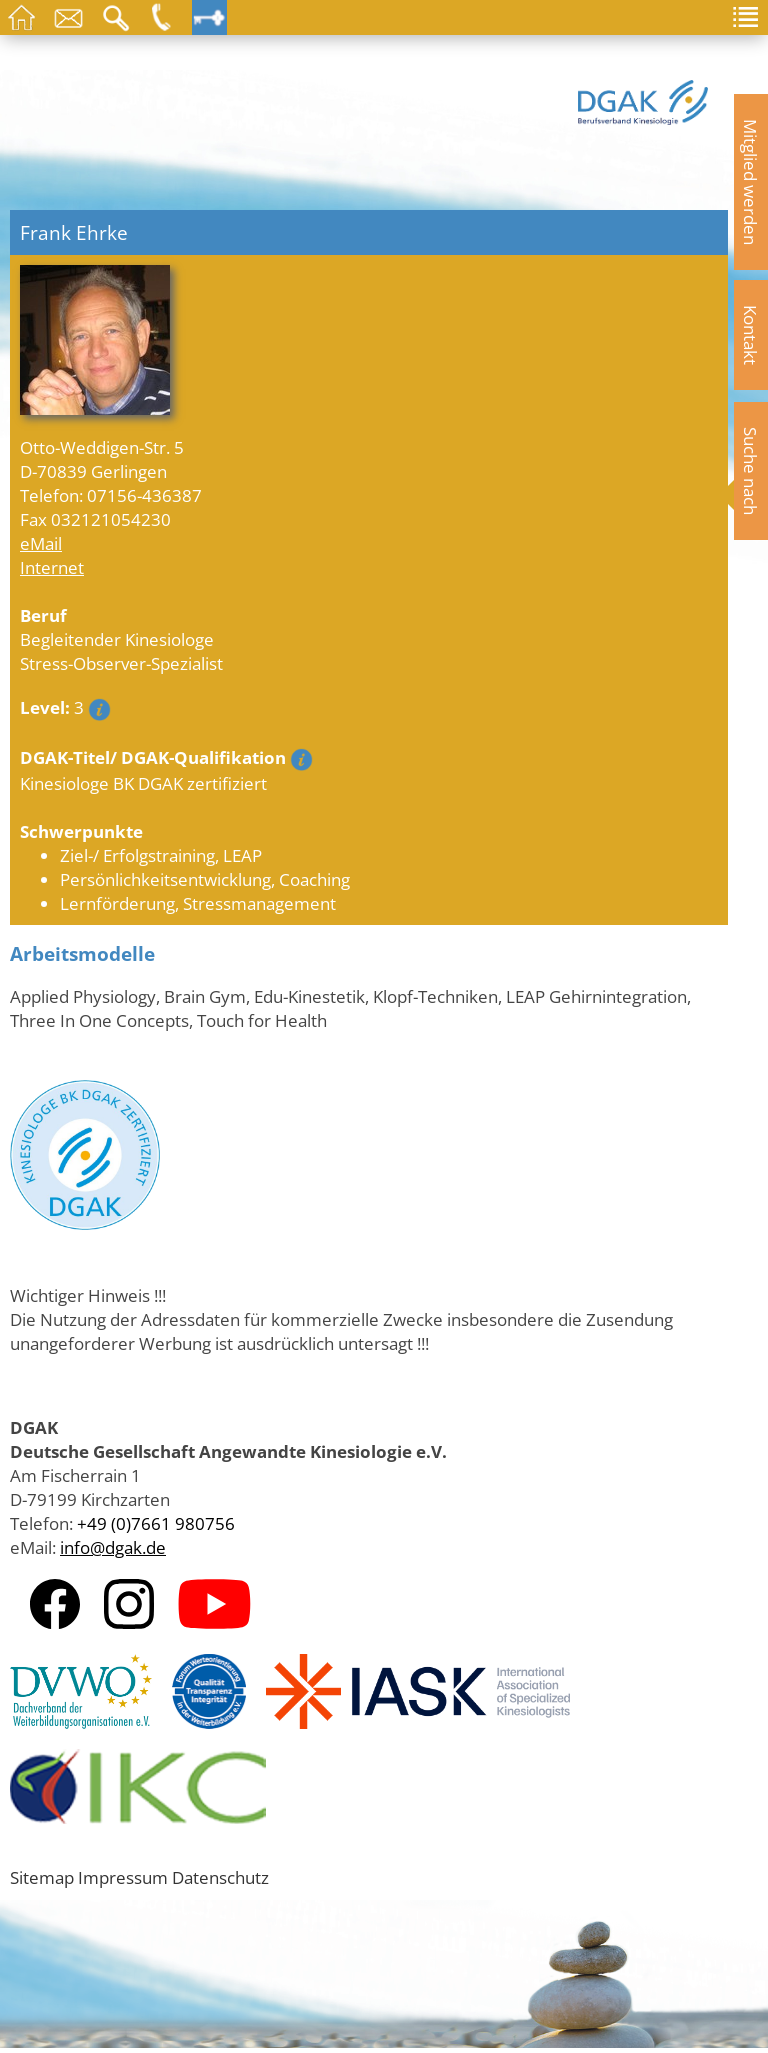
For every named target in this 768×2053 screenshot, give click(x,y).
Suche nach (751, 471)
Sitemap (42, 1877)
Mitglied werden (751, 182)
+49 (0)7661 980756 (156, 1523)
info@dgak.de (113, 1547)
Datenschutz (220, 1877)
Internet (52, 567)
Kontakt (751, 335)
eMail (41, 543)
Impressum (123, 1877)
